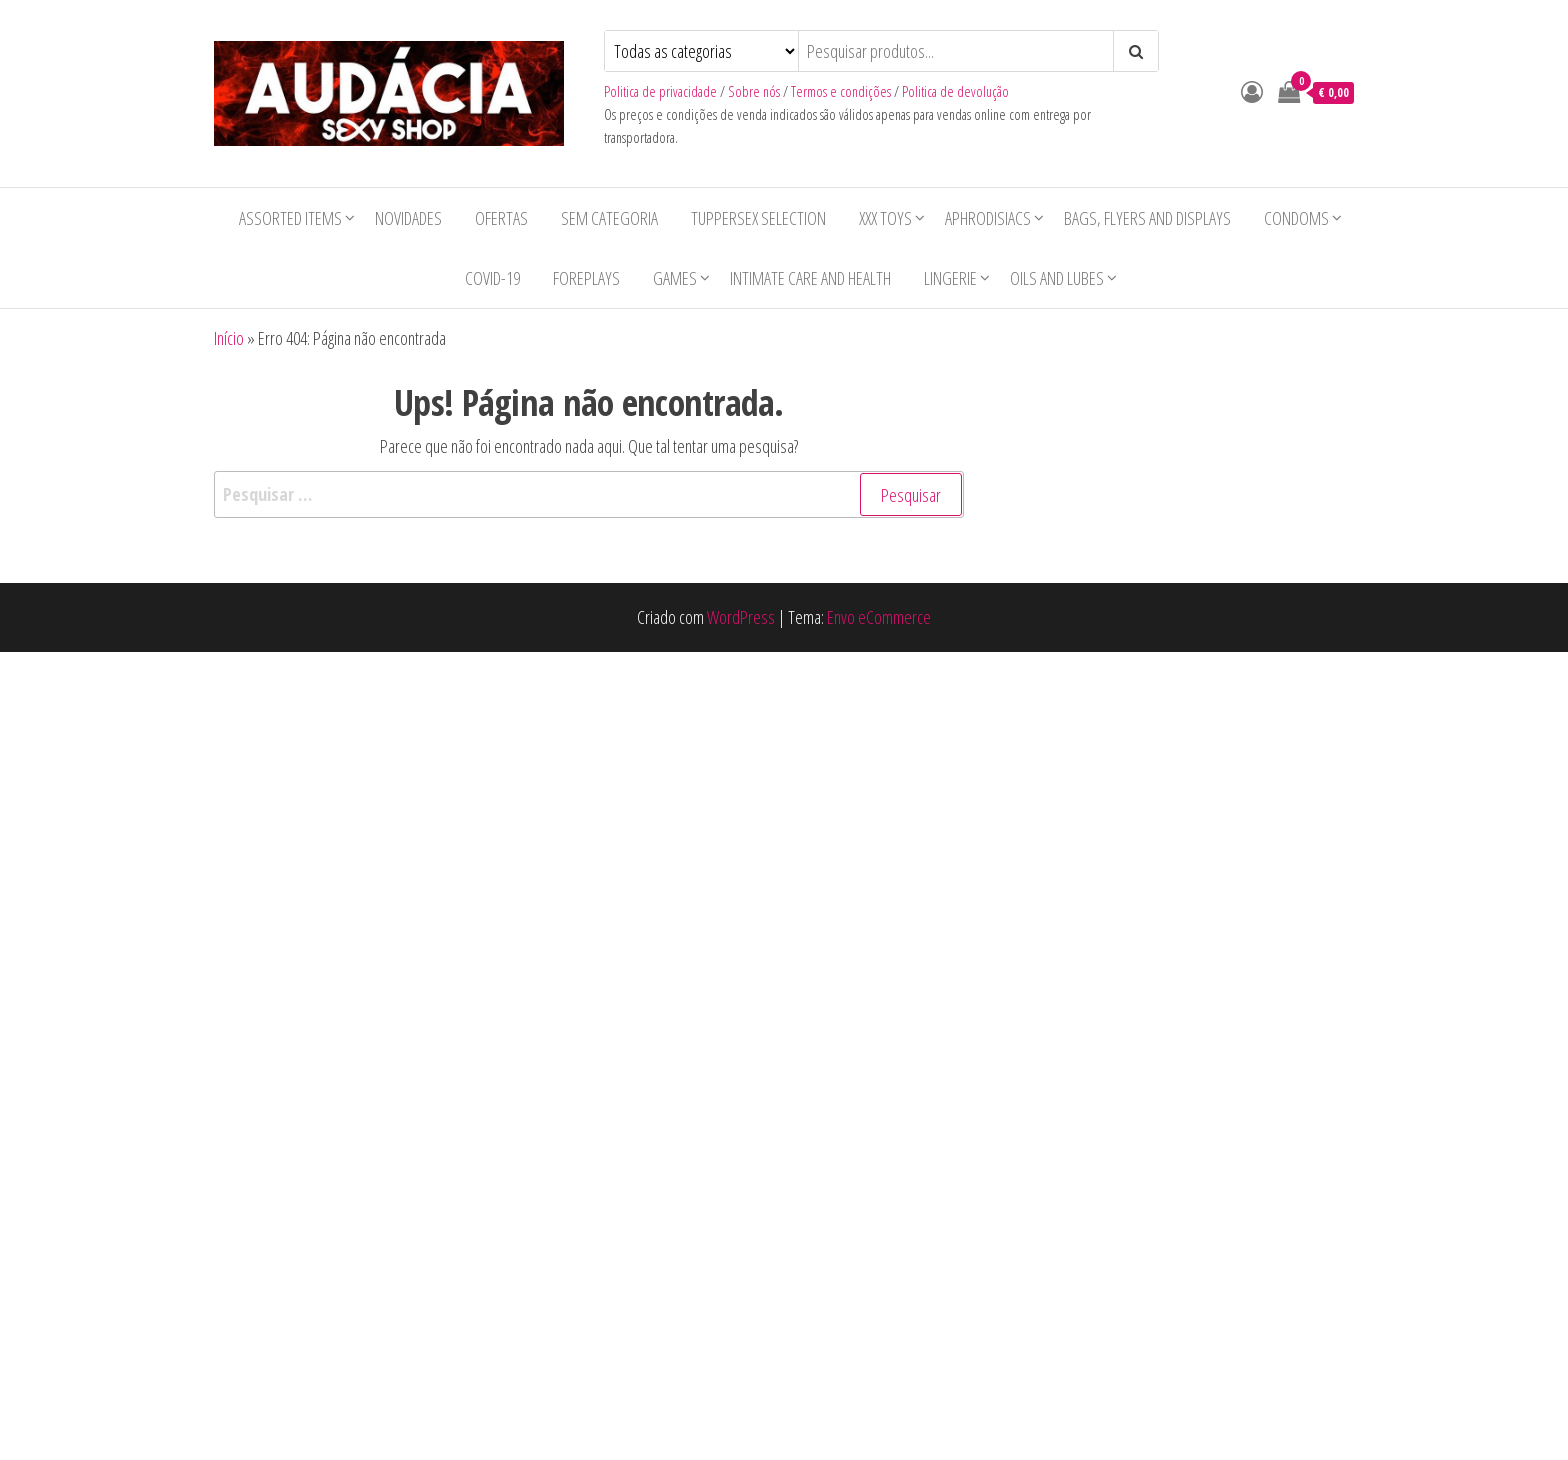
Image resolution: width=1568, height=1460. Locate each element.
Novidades (408, 218)
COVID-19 (492, 278)
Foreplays (586, 278)
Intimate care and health (810, 278)
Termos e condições (841, 91)
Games (675, 278)
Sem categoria (609, 218)
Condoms (1296, 218)
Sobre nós (754, 91)
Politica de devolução (955, 91)
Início (229, 338)
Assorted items (290, 218)
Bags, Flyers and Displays (1147, 218)
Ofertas (501, 218)
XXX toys (885, 218)
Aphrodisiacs (988, 218)
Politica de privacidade (660, 91)
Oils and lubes (1057, 278)
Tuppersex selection (758, 218)
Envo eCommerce (879, 617)
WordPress (741, 617)
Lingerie (950, 278)
